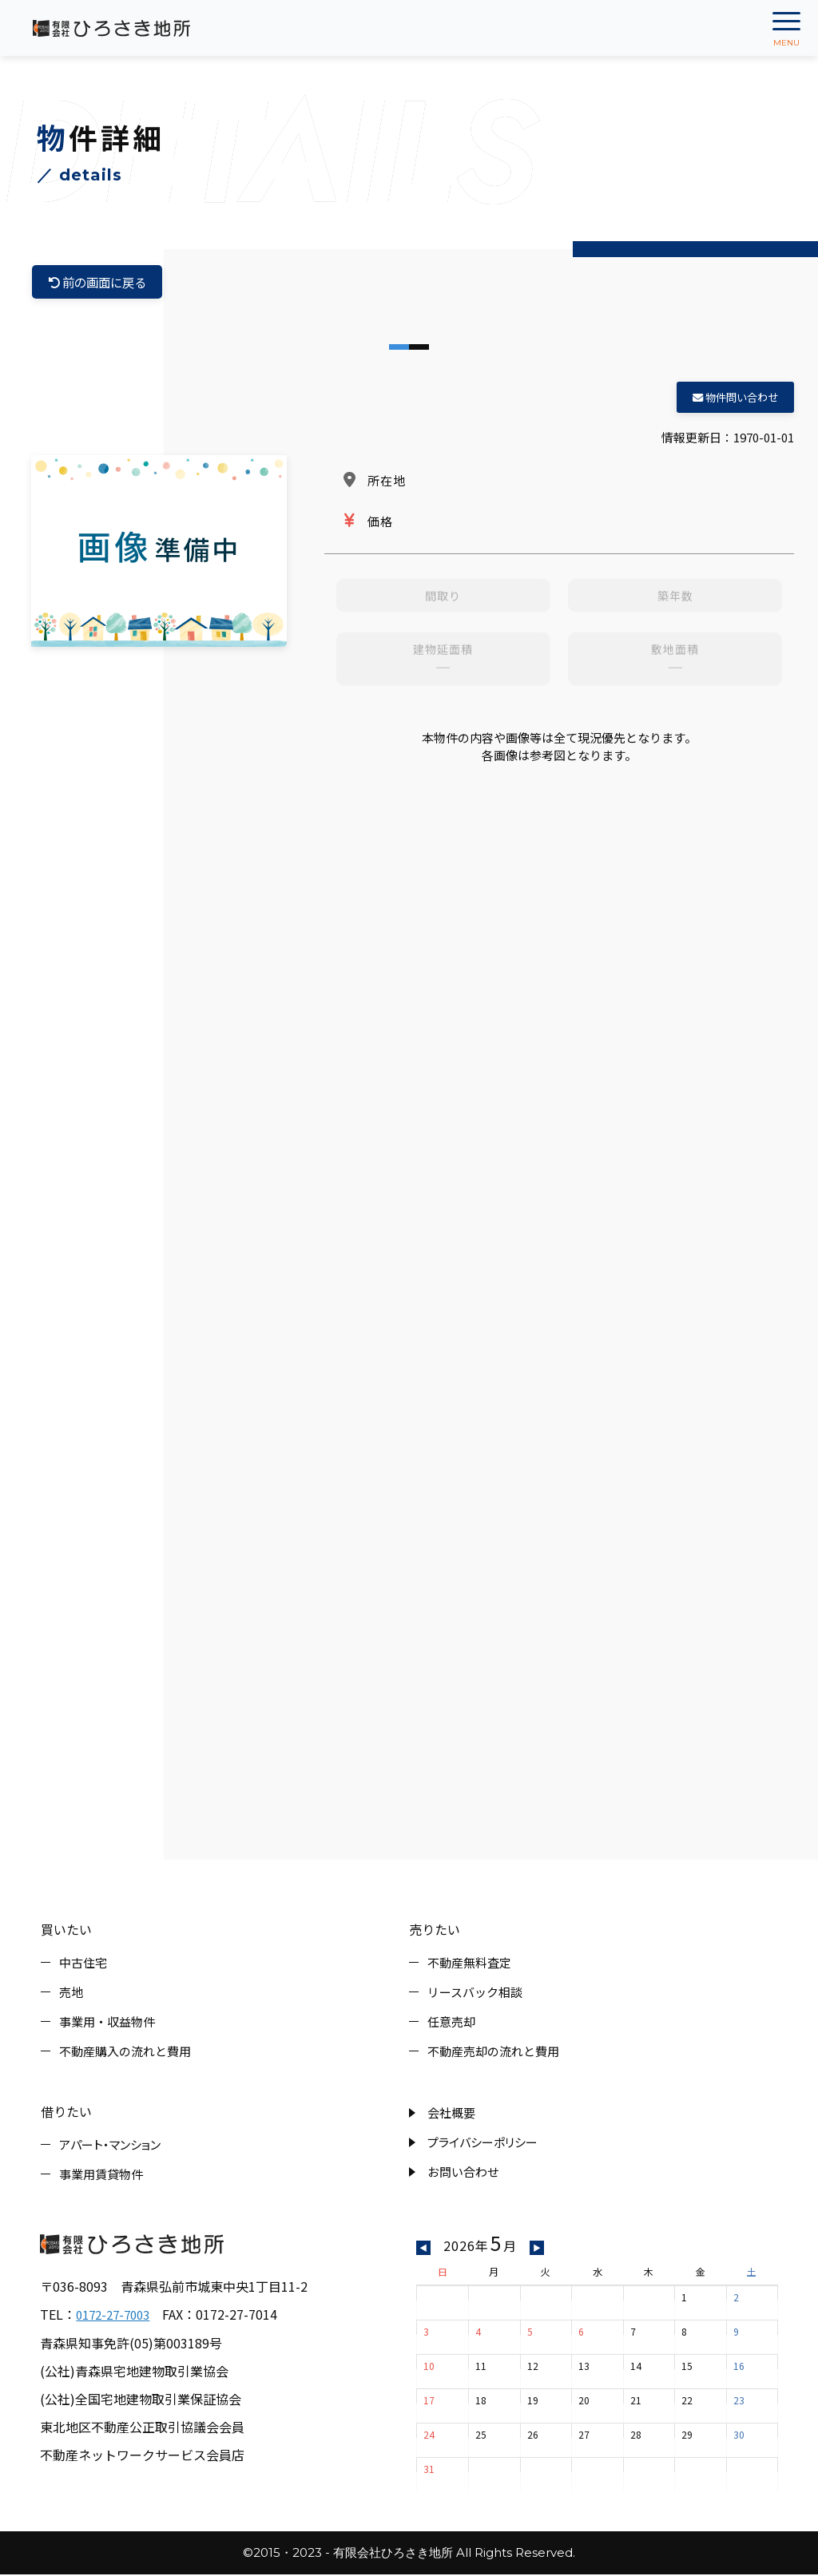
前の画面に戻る (100, 282)
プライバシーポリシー (482, 2143)
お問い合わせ (463, 2173)
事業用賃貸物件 (101, 2175)
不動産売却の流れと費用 (493, 2052)
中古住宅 (83, 1964)
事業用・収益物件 (107, 2023)
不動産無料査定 (469, 1964)
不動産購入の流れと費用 (125, 2052)
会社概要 (451, 2114)
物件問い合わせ (735, 398)
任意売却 (451, 2023)
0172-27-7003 (116, 2315)
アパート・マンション (110, 2146)
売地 (71, 1993)
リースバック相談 (474, 1993)
